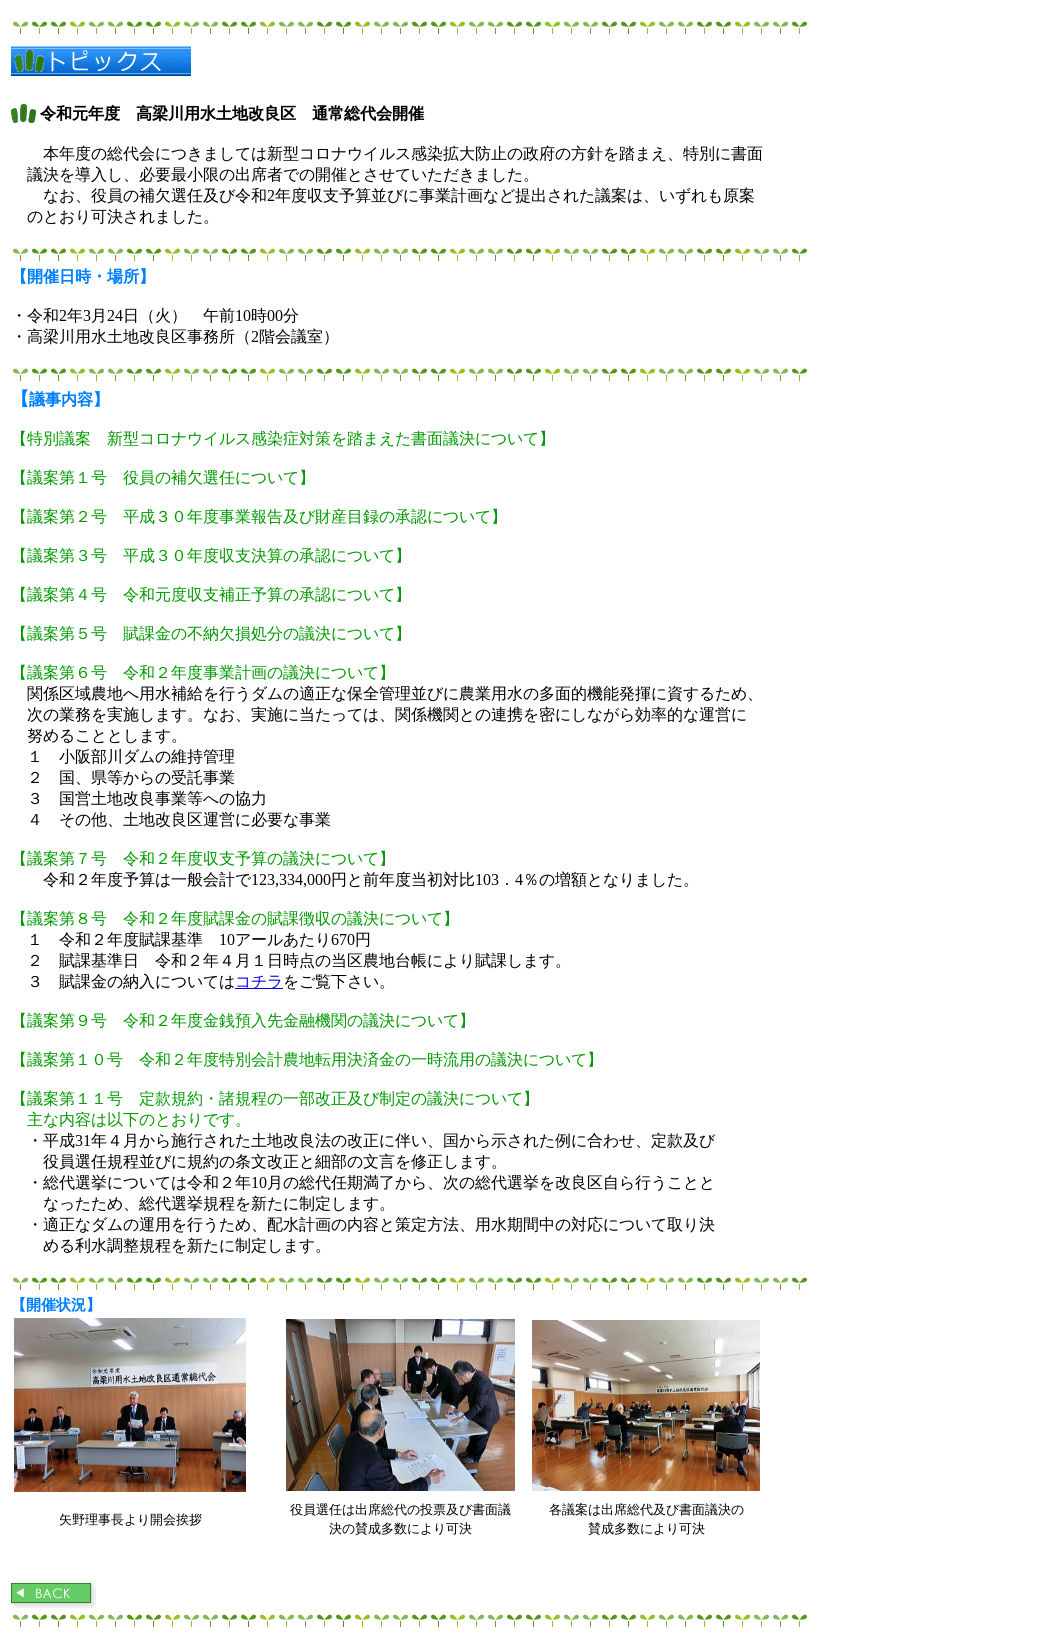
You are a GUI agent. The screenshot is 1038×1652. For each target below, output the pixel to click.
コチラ (259, 981)
